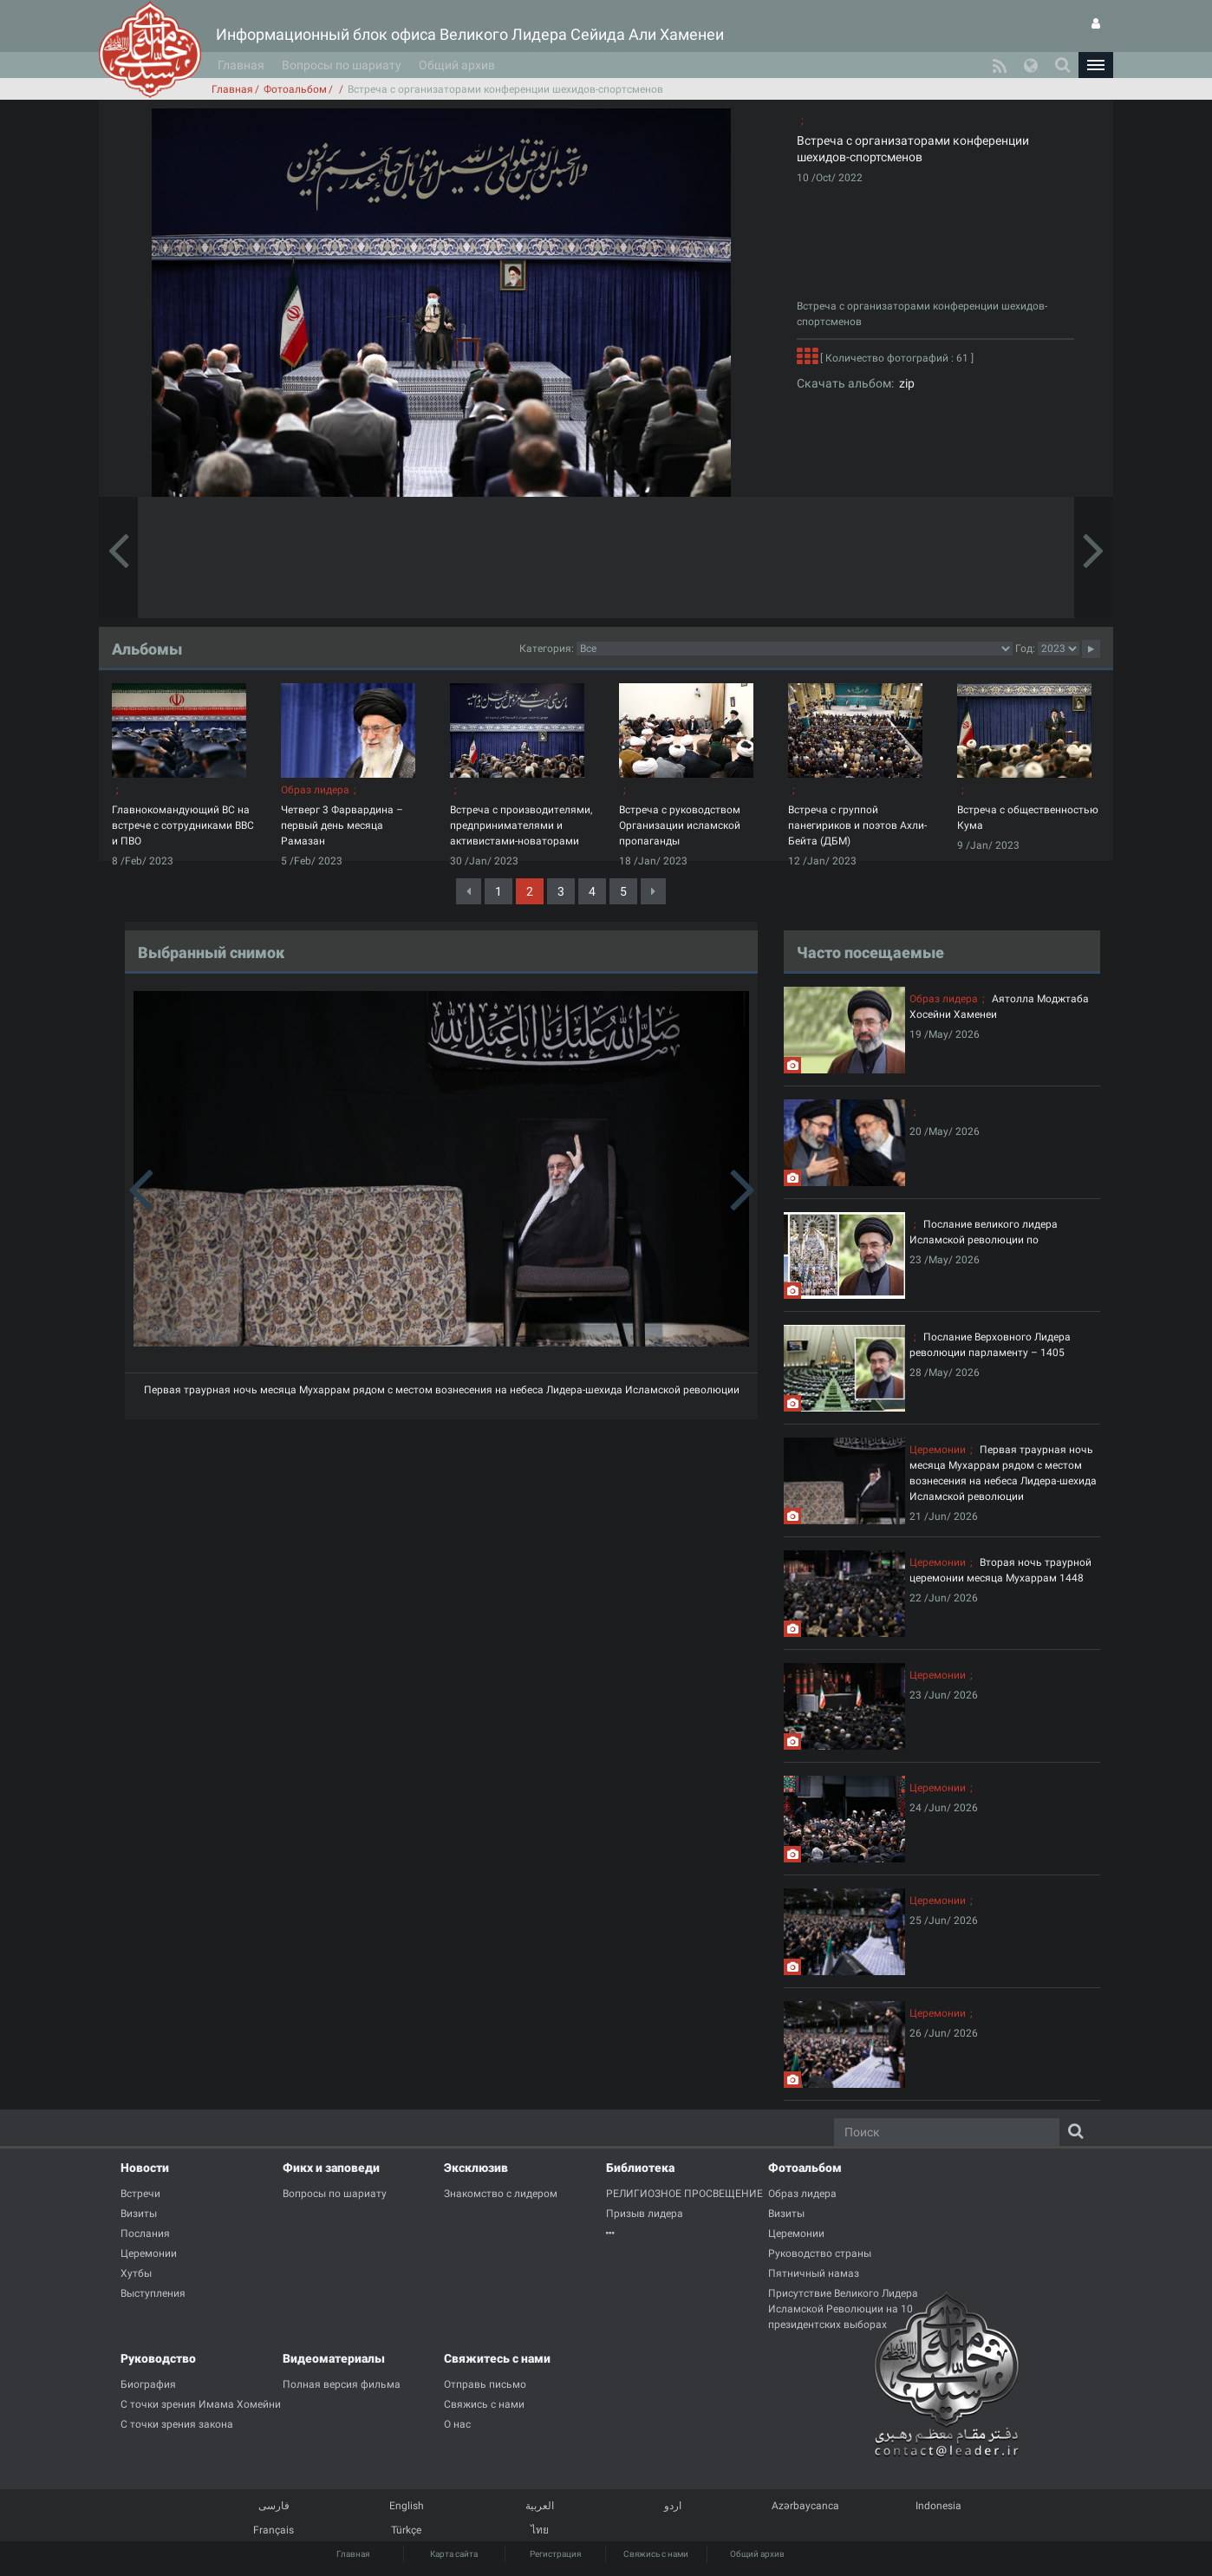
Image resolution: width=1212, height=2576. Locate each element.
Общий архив (457, 65)
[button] (1095, 65)
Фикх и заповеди (331, 2168)
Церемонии (937, 1450)
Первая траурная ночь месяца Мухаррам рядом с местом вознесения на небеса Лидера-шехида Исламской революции (442, 1390)
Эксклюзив (476, 2168)
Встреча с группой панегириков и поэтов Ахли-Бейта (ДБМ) (857, 825)
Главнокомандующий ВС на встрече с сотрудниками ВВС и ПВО (183, 825)
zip (904, 383)
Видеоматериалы (334, 2358)
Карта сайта (454, 2554)
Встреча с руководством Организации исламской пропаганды (679, 825)
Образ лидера (315, 790)
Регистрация (555, 2554)
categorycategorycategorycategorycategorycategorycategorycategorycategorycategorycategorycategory (795, 648)
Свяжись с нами (655, 2554)
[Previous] (468, 891)
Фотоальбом (295, 89)
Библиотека (640, 2168)
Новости (145, 2168)
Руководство (158, 2358)
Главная (241, 65)
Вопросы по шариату (341, 65)
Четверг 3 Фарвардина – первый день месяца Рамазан (342, 825)
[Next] (653, 891)
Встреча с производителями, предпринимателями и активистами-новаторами (521, 825)
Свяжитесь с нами (497, 2358)
